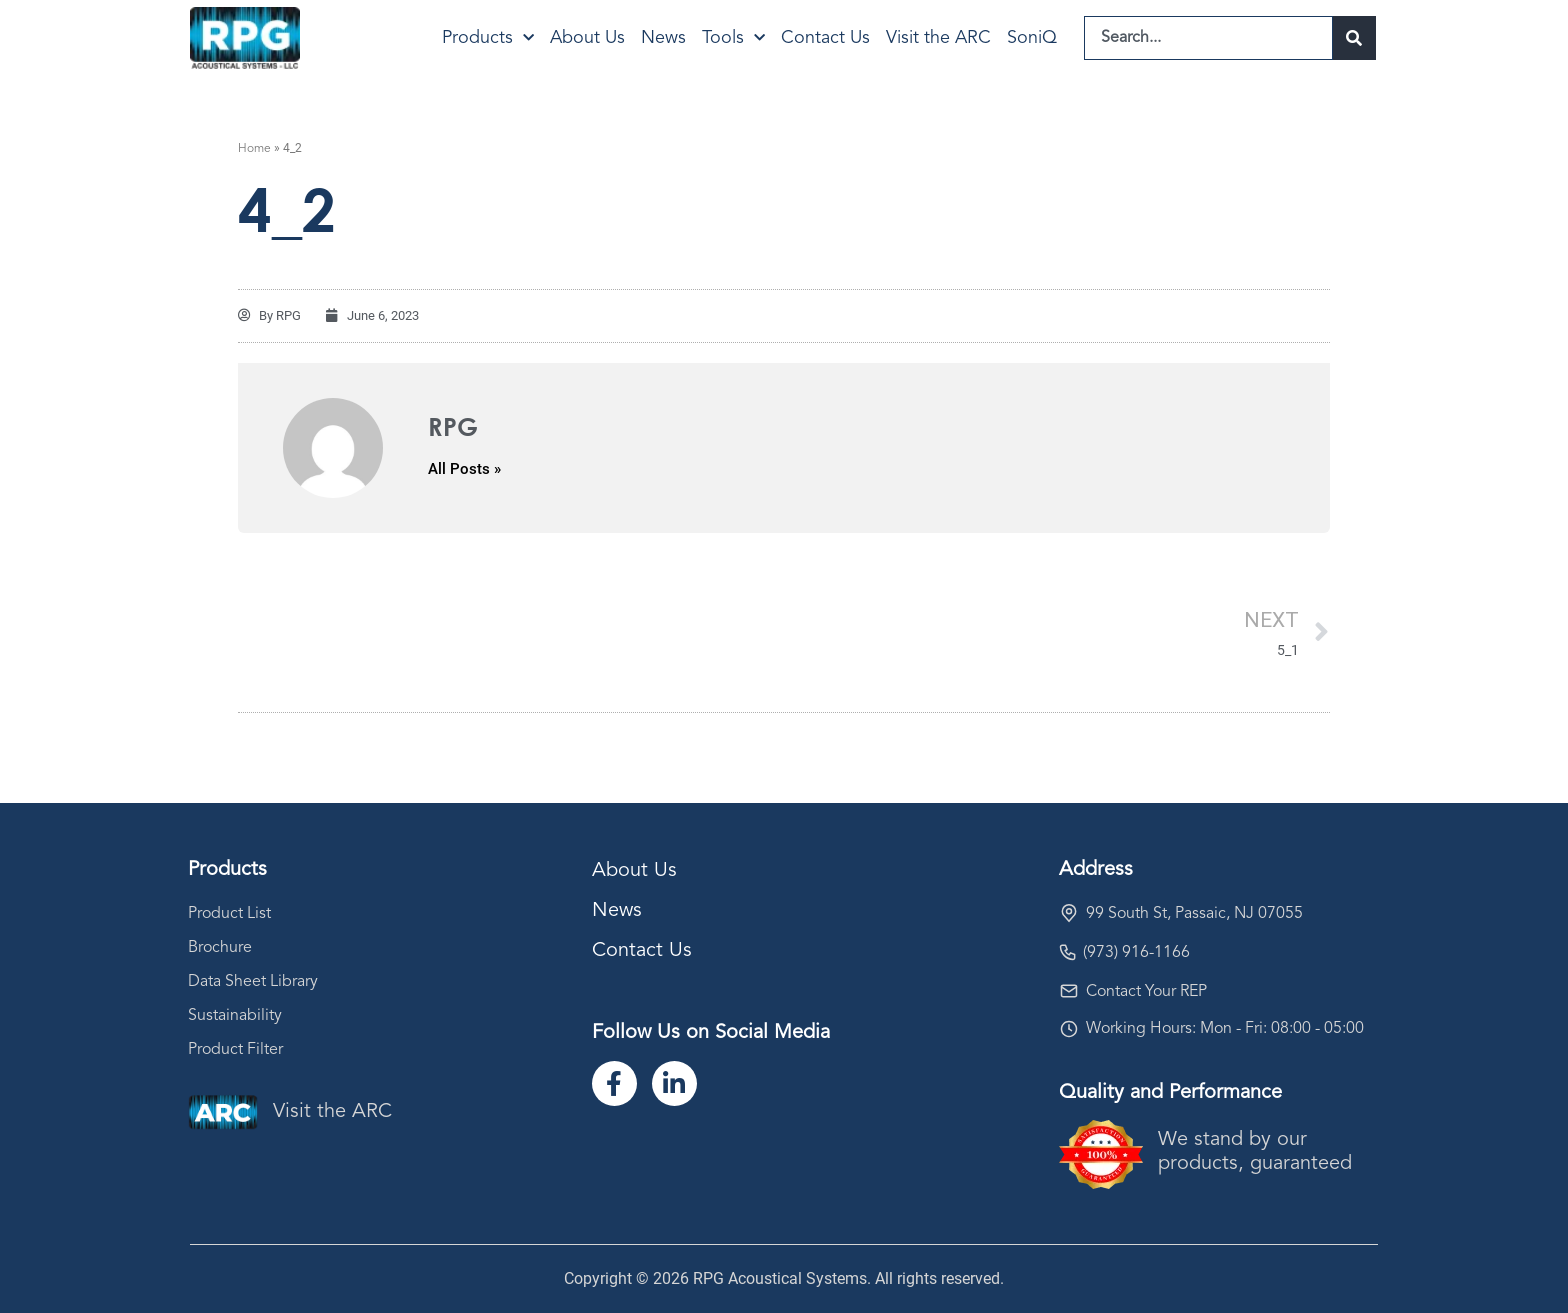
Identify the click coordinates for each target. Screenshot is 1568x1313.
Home (254, 149)
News (663, 38)
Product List (229, 914)
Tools (733, 38)
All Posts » (464, 469)
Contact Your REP (1146, 992)
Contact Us (825, 38)
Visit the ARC (938, 38)
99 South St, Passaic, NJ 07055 (1194, 914)
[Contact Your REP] (1069, 991)
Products (488, 38)
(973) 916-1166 (1136, 953)
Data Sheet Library (253, 982)
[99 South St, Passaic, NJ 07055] (1069, 913)
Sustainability (235, 1016)
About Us (587, 38)
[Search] (1354, 38)
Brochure (220, 948)
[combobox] (1208, 38)
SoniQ (1032, 38)
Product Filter (235, 1050)
